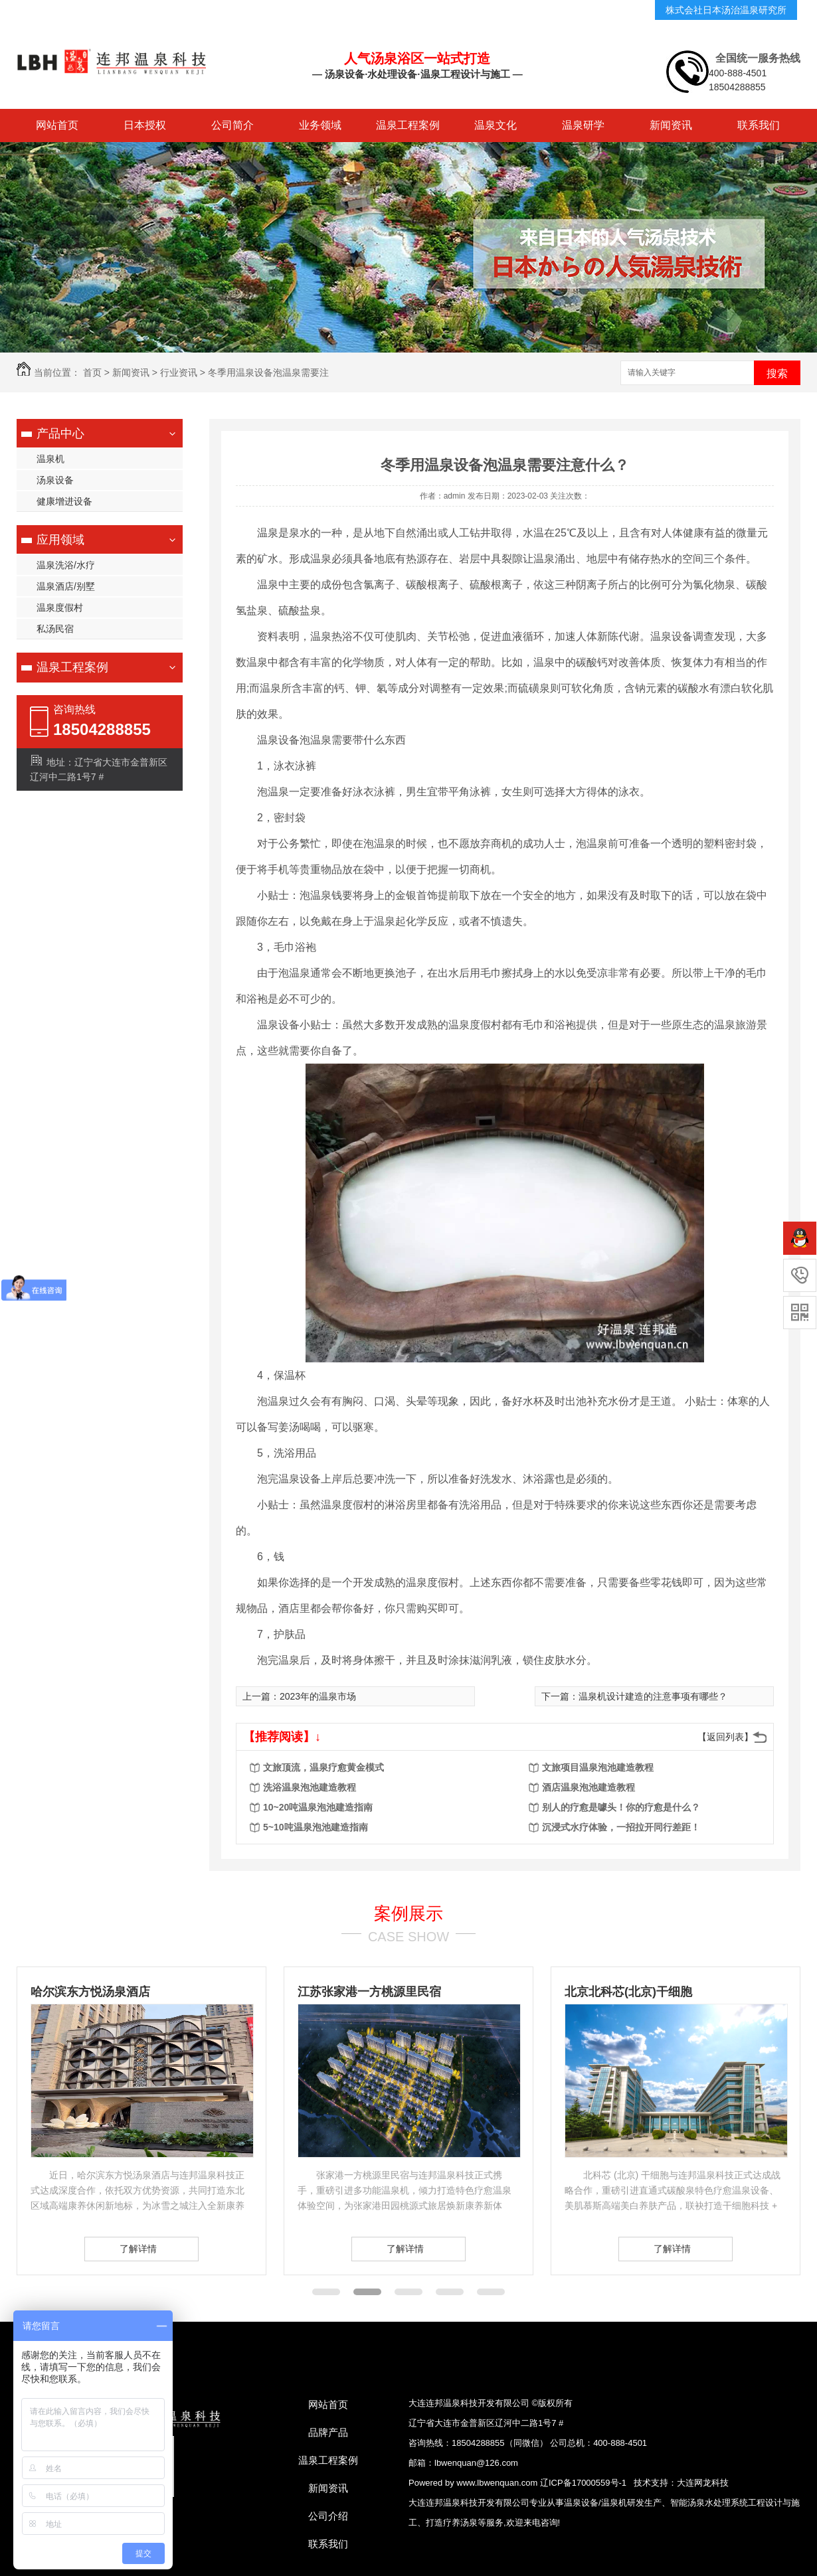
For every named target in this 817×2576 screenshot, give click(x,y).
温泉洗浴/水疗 (66, 565)
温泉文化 (495, 125)
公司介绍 (328, 2516)
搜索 (777, 373)
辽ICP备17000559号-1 (583, 2483)
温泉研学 (583, 125)
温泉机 (50, 458)
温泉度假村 (60, 607)
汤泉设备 (55, 480)
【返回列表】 (725, 1736)
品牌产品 (328, 2432)
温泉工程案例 (408, 125)
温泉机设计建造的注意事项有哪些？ (653, 1696)
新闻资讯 (671, 125)
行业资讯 (178, 372)
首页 (92, 372)
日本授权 (145, 125)
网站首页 (57, 125)
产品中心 (60, 433)
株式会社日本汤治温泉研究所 (726, 10)
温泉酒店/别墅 (66, 586)
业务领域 (320, 125)
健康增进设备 (64, 501)
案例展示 (408, 1913)
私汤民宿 (55, 628)
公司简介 (232, 125)
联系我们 (758, 125)
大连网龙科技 (703, 2483)
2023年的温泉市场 (318, 1696)
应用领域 (60, 539)
